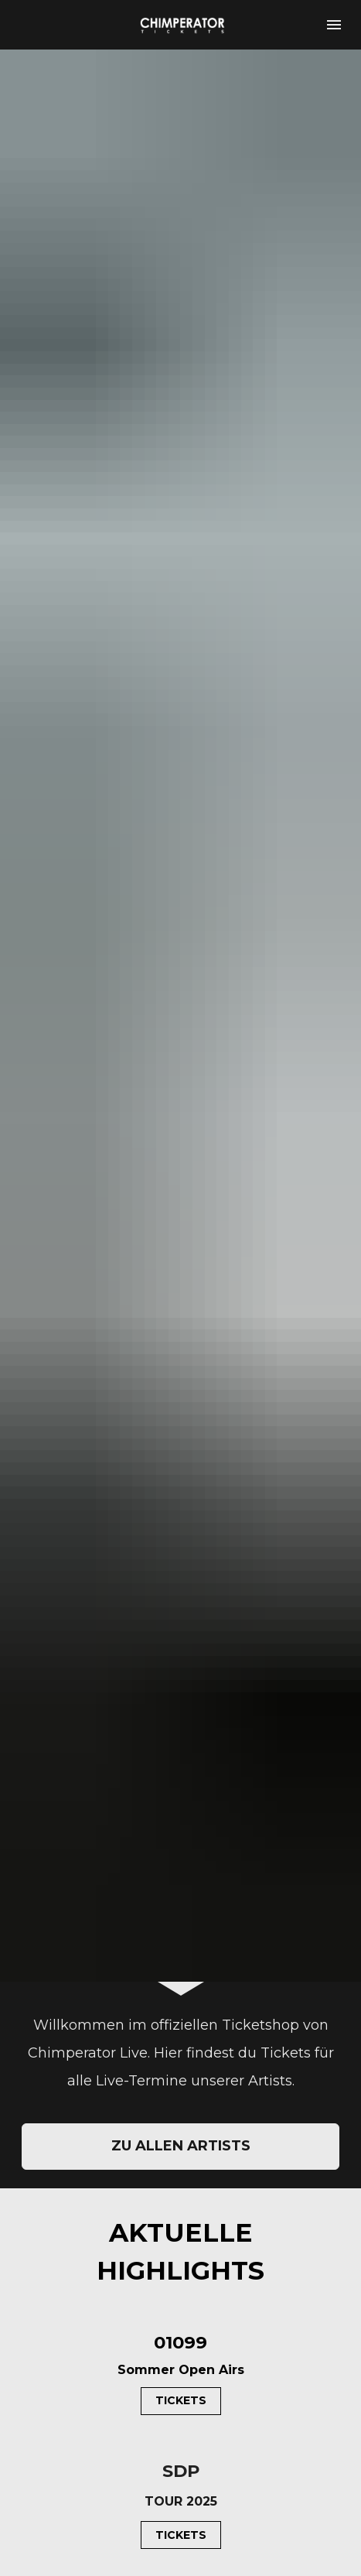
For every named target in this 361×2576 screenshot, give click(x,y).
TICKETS (180, 1793)
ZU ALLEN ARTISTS (180, 1538)
